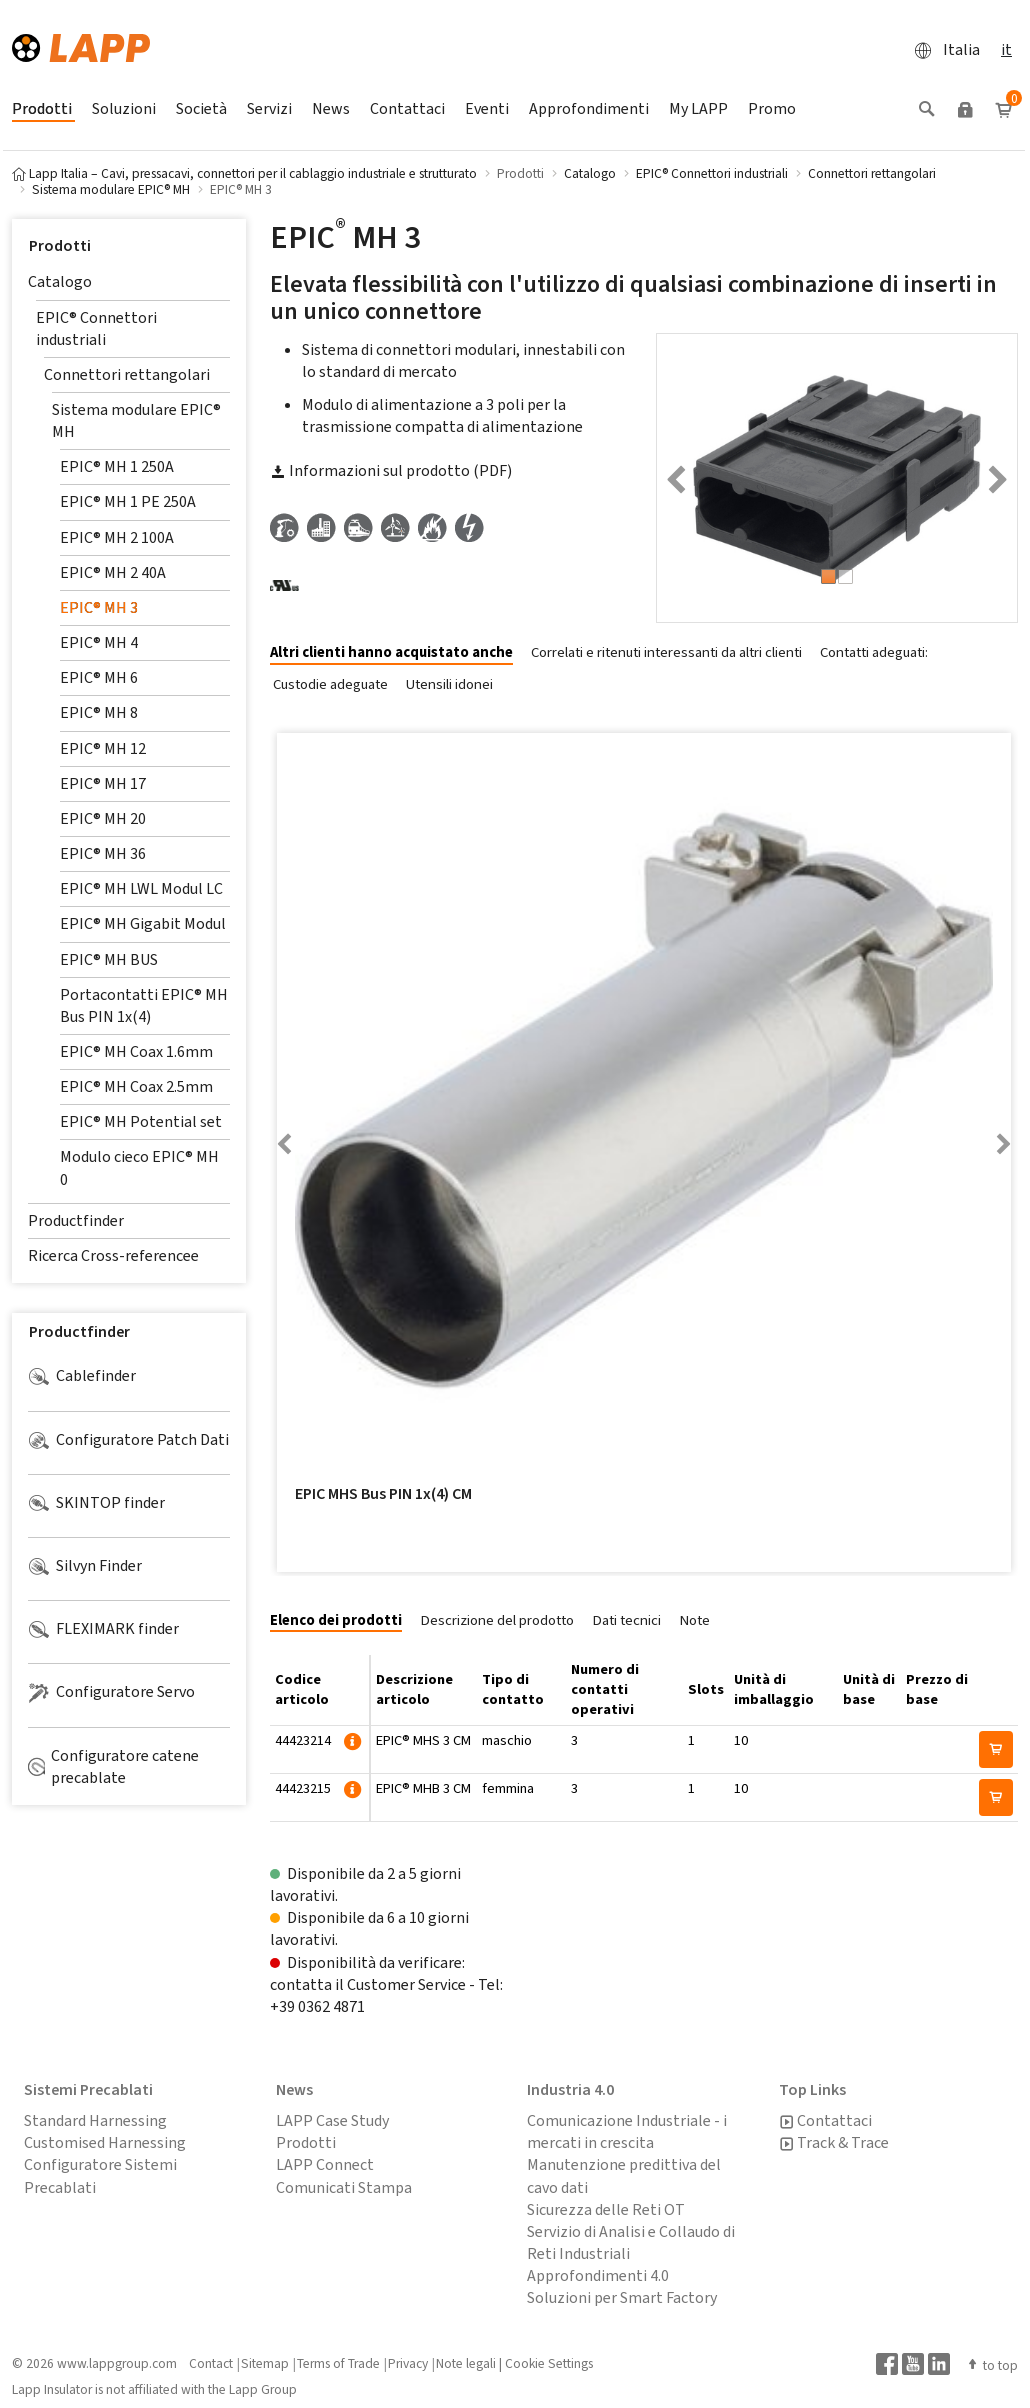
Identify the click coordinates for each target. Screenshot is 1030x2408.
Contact (211, 2363)
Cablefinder (82, 1376)
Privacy (408, 2363)
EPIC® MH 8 (99, 712)
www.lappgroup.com (117, 2363)
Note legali (466, 2363)
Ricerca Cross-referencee (113, 1255)
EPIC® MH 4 (99, 642)
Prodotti (60, 245)
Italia (941, 50)
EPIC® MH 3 (99, 607)
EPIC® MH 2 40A (113, 572)
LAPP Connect (325, 2164)
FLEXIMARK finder (103, 1629)
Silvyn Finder (85, 1566)
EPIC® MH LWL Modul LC (141, 888)
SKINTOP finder (96, 1503)
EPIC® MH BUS (109, 959)
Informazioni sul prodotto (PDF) (391, 470)
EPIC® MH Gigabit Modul (143, 923)
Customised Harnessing (105, 2142)
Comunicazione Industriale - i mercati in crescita (627, 2131)
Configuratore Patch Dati (128, 1440)
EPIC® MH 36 (103, 853)
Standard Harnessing (95, 2120)
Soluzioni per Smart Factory (622, 2297)
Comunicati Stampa (344, 2187)
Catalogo (60, 281)
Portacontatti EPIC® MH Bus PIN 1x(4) (144, 1005)
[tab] (399, 653)
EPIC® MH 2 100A (117, 537)
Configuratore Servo (111, 1692)
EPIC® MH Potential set (141, 1121)
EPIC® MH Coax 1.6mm (136, 1051)
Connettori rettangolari (127, 374)
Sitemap (265, 2363)
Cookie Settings (549, 2363)
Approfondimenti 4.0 (598, 2275)
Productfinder (76, 1220)
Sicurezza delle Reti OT (606, 2209)
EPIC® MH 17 (103, 783)
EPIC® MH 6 (99, 677)
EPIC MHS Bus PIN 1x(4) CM (383, 1493)
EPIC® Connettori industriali (96, 328)
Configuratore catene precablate (113, 1766)
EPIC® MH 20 (103, 818)
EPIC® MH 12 (103, 748)
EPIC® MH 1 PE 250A (128, 501)
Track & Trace (834, 2143)
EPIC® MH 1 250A (117, 466)
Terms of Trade (338, 2363)
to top (992, 2365)
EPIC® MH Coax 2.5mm (136, 1086)
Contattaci (825, 2121)
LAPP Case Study (332, 2120)
